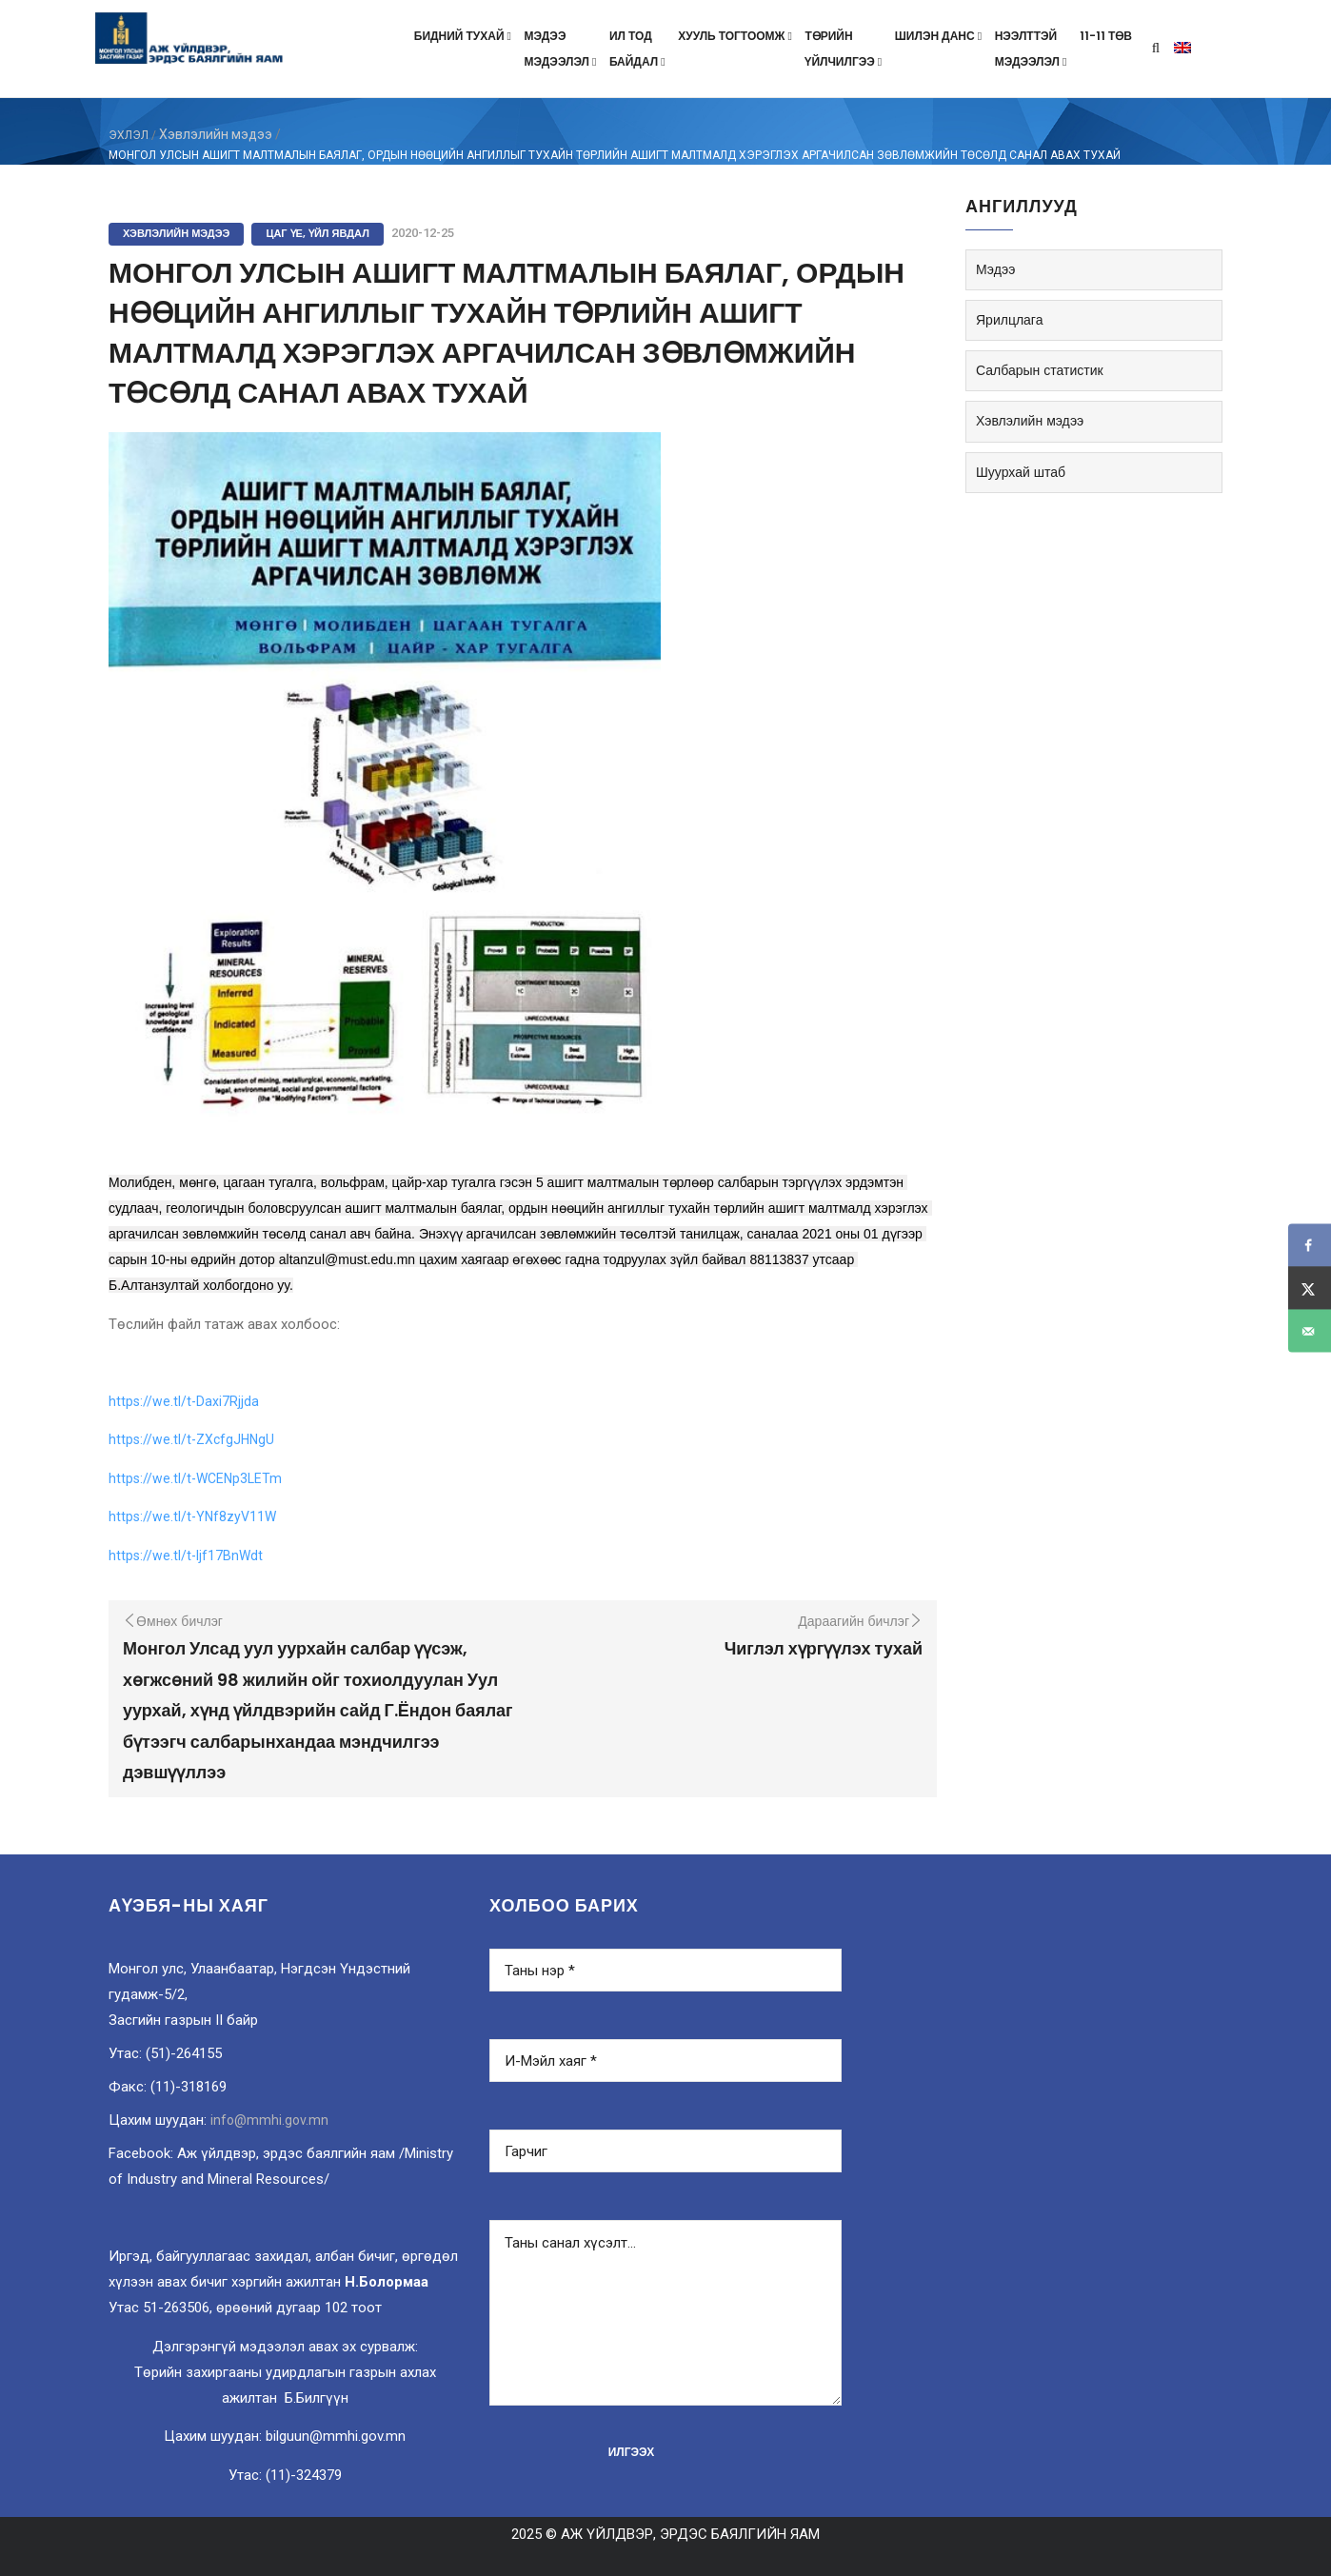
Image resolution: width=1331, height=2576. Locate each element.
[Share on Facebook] (1309, 1245)
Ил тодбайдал (638, 48)
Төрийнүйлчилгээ (844, 48)
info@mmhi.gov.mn (269, 2120)
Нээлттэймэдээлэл (1032, 48)
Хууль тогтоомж (736, 36)
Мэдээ (995, 269)
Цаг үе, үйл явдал (317, 233)
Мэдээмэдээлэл (562, 48)
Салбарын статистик (1039, 370)
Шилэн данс (940, 36)
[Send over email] (1309, 1331)
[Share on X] (1309, 1288)
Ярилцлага (1009, 319)
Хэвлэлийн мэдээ (215, 134)
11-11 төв (1106, 36)
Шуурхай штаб (1020, 472)
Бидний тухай (464, 36)
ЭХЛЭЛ (129, 135)
